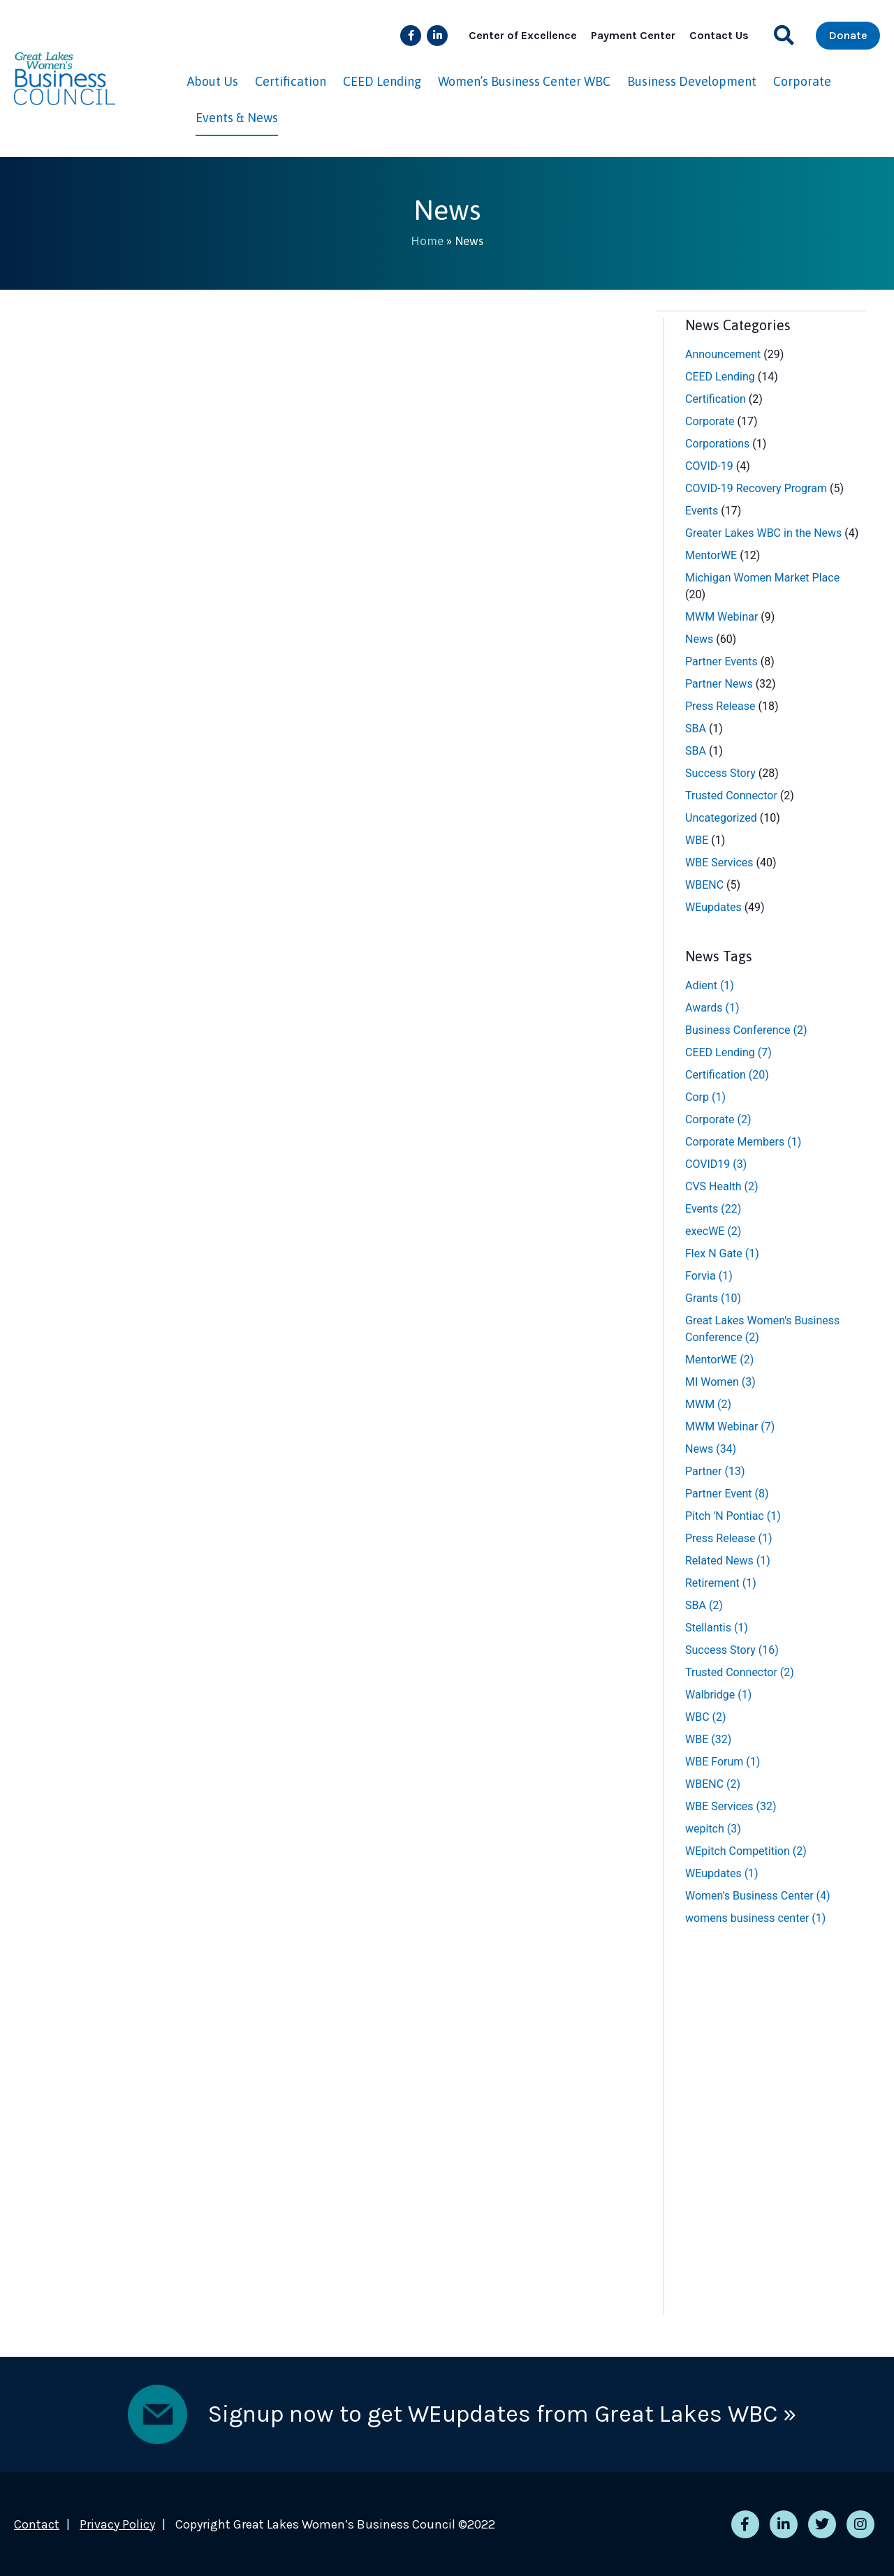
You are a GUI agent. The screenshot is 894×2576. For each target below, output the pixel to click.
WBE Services (719, 861)
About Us (212, 81)
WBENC (704, 884)
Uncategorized (721, 817)
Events (701, 510)
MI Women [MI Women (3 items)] (720, 1381)
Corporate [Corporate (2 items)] (718, 1118)
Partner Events (721, 660)
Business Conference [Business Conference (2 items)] (746, 1029)
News (699, 638)
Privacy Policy (117, 2523)
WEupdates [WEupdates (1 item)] (722, 1872)
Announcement (723, 353)
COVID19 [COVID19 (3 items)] (716, 1163)
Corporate (802, 81)
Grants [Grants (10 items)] (713, 1297)
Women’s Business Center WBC (524, 81)
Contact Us (719, 35)
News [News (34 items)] (710, 1448)
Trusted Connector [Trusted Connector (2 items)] (739, 1671)
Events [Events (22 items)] (713, 1208)
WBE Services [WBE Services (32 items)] (731, 1805)
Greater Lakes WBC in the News (763, 532)
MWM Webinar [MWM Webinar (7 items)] (730, 1426)
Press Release (720, 705)
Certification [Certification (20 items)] (727, 1074)
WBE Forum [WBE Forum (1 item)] (722, 1761)
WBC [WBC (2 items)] (705, 1716)
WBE (696, 839)
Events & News (237, 117)
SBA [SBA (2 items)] (704, 1604)
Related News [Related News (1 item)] (727, 1560)
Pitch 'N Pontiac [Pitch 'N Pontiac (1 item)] (733, 1515)
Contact (36, 2523)
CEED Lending (382, 81)
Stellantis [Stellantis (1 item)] (716, 1627)
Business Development (691, 81)
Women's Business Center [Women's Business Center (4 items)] (757, 1895)
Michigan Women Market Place (762, 577)
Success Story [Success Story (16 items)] (732, 1649)
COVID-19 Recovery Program (756, 487)
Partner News (719, 683)
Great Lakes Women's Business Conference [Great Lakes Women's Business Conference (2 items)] (762, 1328)
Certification (290, 81)
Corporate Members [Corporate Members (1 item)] (743, 1141)
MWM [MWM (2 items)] (708, 1403)
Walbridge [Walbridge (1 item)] (718, 1694)
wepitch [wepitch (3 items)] (713, 1828)
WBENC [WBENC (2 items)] (712, 1783)
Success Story (720, 772)
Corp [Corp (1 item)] (705, 1096)
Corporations (717, 443)
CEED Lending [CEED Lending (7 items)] (728, 1051)
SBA (695, 727)
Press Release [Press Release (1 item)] (728, 1537)
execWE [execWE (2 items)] (713, 1230)
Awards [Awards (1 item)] (712, 1007)
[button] (784, 35)
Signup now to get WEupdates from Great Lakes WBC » (502, 2413)
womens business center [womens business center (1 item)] (755, 1917)
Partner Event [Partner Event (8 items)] (727, 1493)
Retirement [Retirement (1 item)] (720, 1582)
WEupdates (713, 906)
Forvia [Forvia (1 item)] (709, 1275)
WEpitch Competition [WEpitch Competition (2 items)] (746, 1850)
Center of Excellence (523, 35)
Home (427, 241)
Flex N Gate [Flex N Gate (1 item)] (722, 1252)
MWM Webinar (721, 616)
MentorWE (711, 554)
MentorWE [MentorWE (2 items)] (719, 1358)
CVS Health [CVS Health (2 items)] (722, 1185)
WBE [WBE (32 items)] (708, 1738)
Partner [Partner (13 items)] (715, 1470)
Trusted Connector (731, 794)
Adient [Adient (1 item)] (709, 984)
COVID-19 (709, 465)
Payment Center (633, 35)
